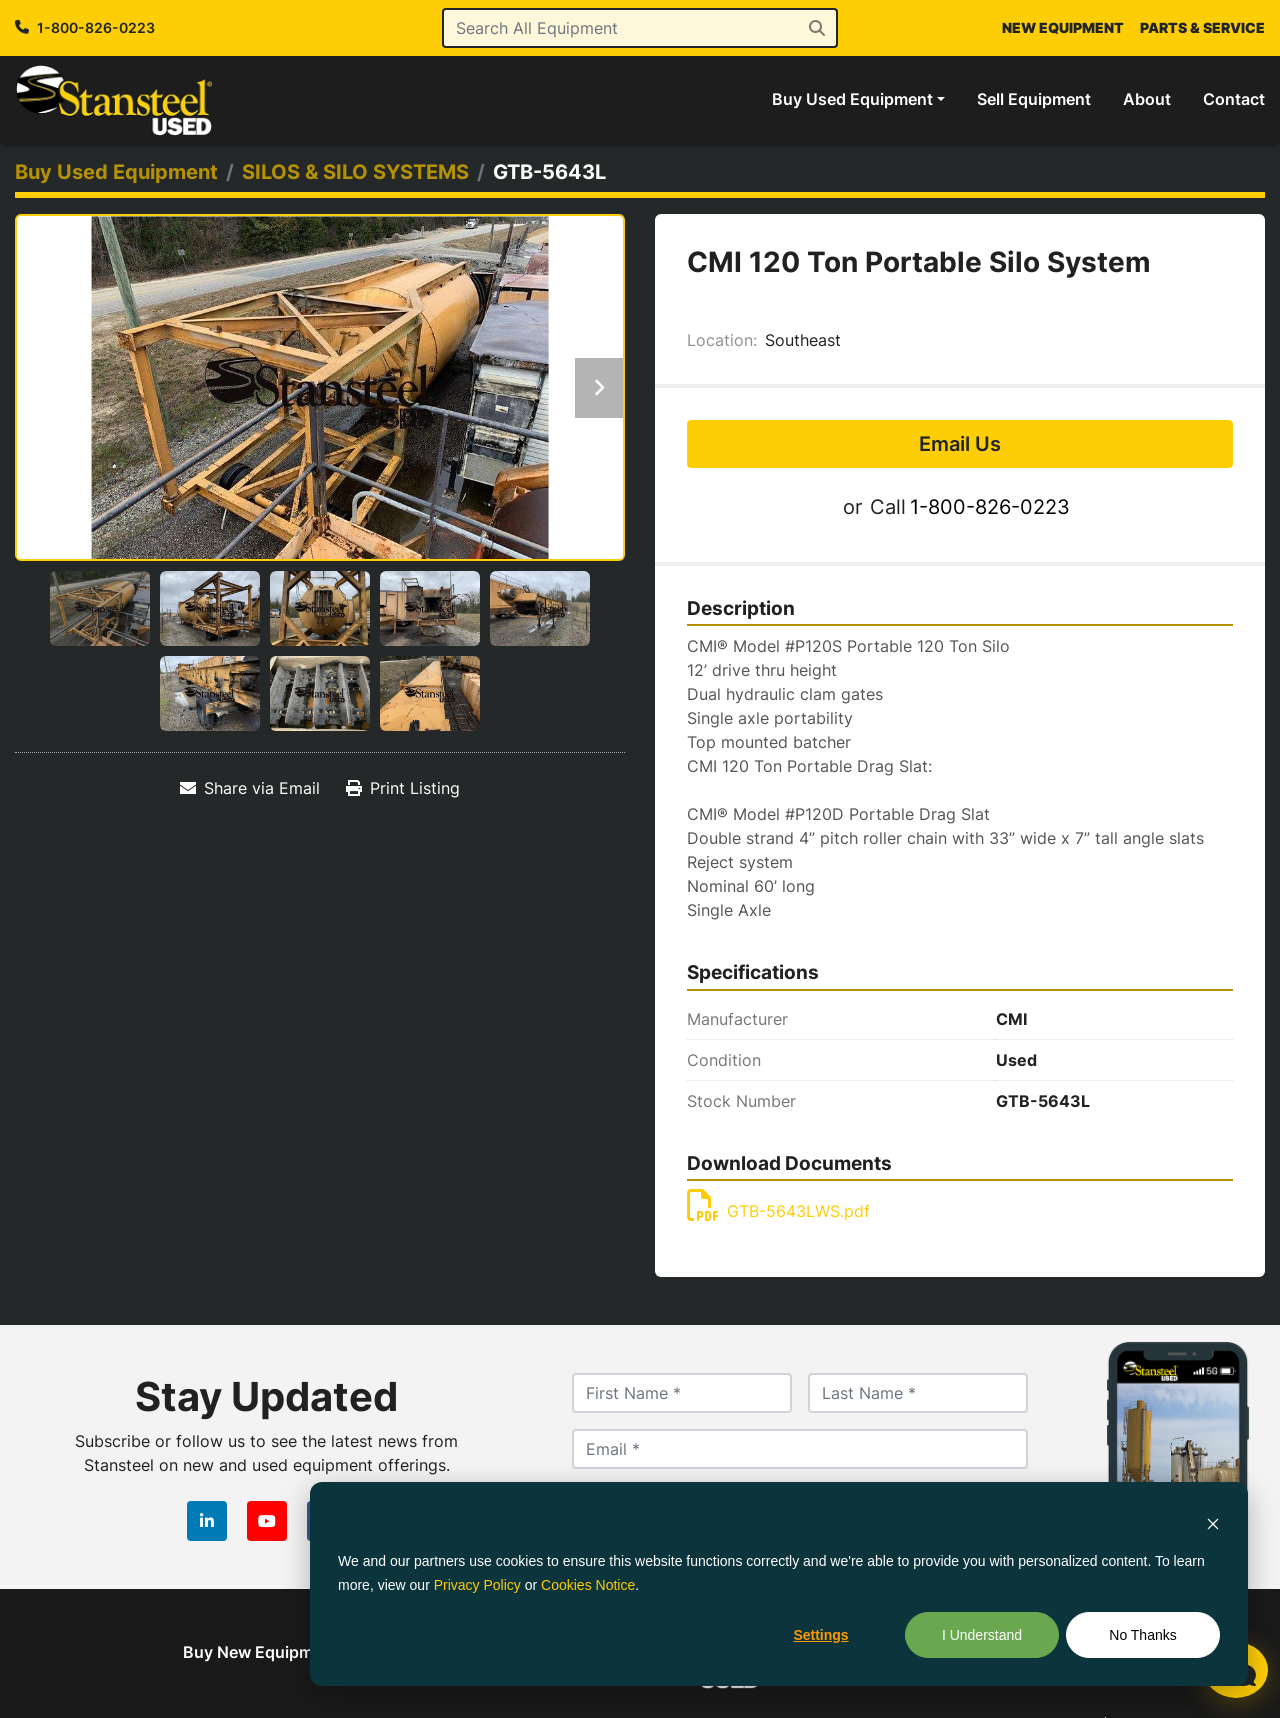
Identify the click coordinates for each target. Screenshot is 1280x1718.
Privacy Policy (477, 1585)
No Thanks (1142, 1635)
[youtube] (267, 1521)
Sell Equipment (1034, 99)
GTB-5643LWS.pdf (778, 1211)
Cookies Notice (588, 1585)
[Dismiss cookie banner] (1213, 1522)
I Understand (982, 1635)
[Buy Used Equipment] (116, 172)
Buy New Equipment (260, 1652)
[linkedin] (207, 1521)
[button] (858, 99)
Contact (1234, 99)
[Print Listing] (403, 788)
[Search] (640, 28)
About (1147, 99)
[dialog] (779, 1584)
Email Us (960, 444)
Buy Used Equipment (852, 99)
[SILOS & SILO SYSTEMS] (355, 172)
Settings (820, 1635)
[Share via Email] (250, 788)
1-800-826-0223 (96, 27)
